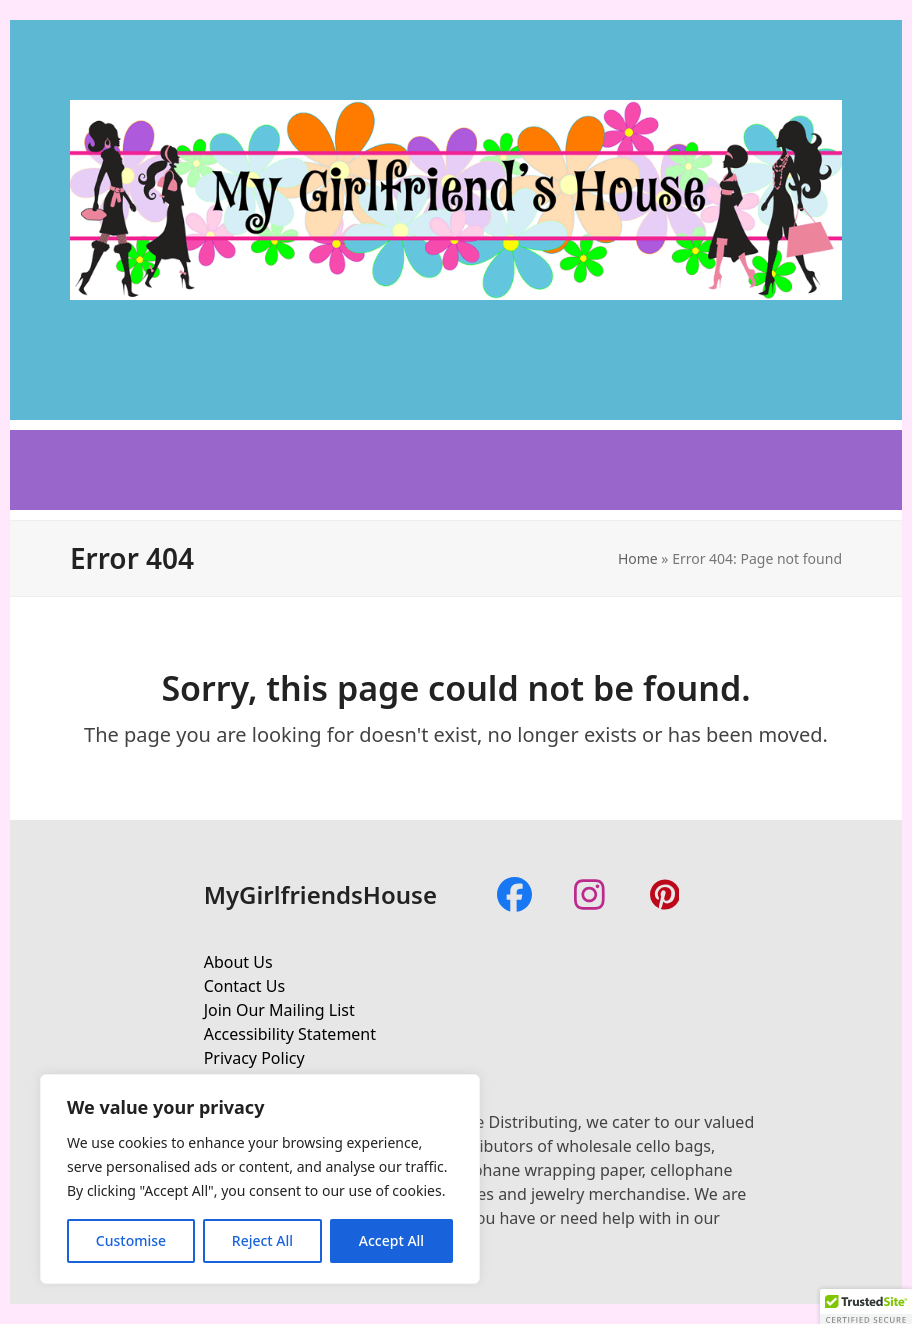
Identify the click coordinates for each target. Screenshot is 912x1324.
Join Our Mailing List (279, 1010)
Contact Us (244, 986)
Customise (131, 1240)
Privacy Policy (254, 1058)
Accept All (391, 1240)
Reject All (262, 1240)
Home (638, 558)
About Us (238, 962)
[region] (260, 1179)
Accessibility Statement (290, 1034)
